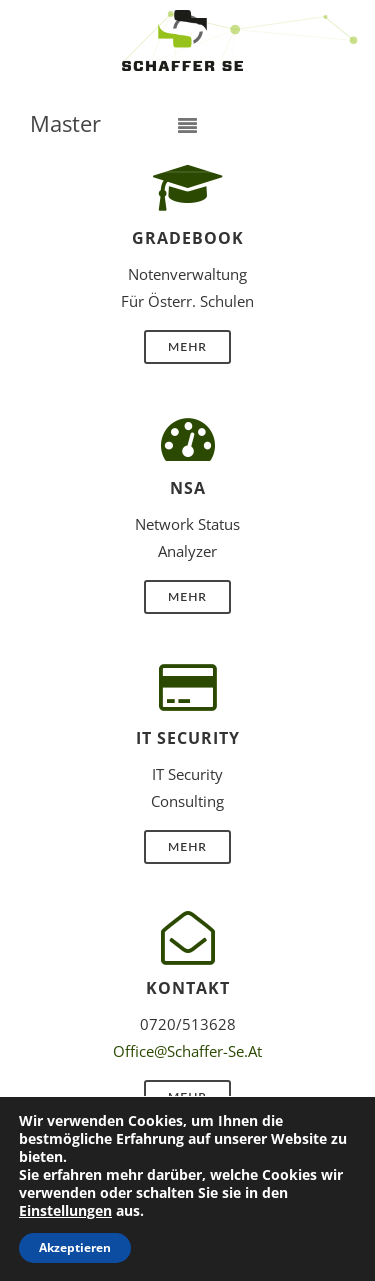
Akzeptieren (75, 1247)
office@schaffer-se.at (187, 1051)
